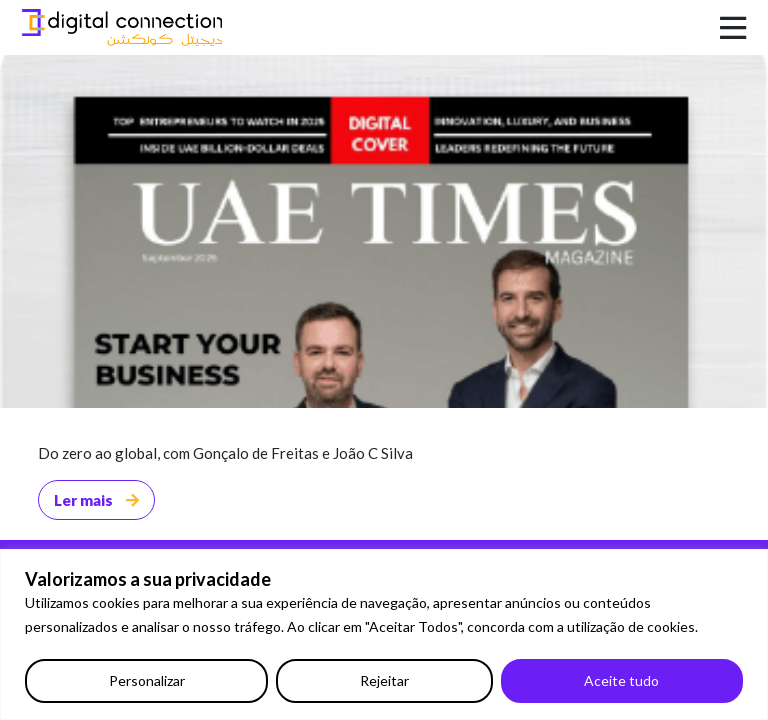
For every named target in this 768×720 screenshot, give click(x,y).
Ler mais (96, 500)
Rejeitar (384, 680)
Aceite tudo (621, 680)
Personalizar (147, 680)
